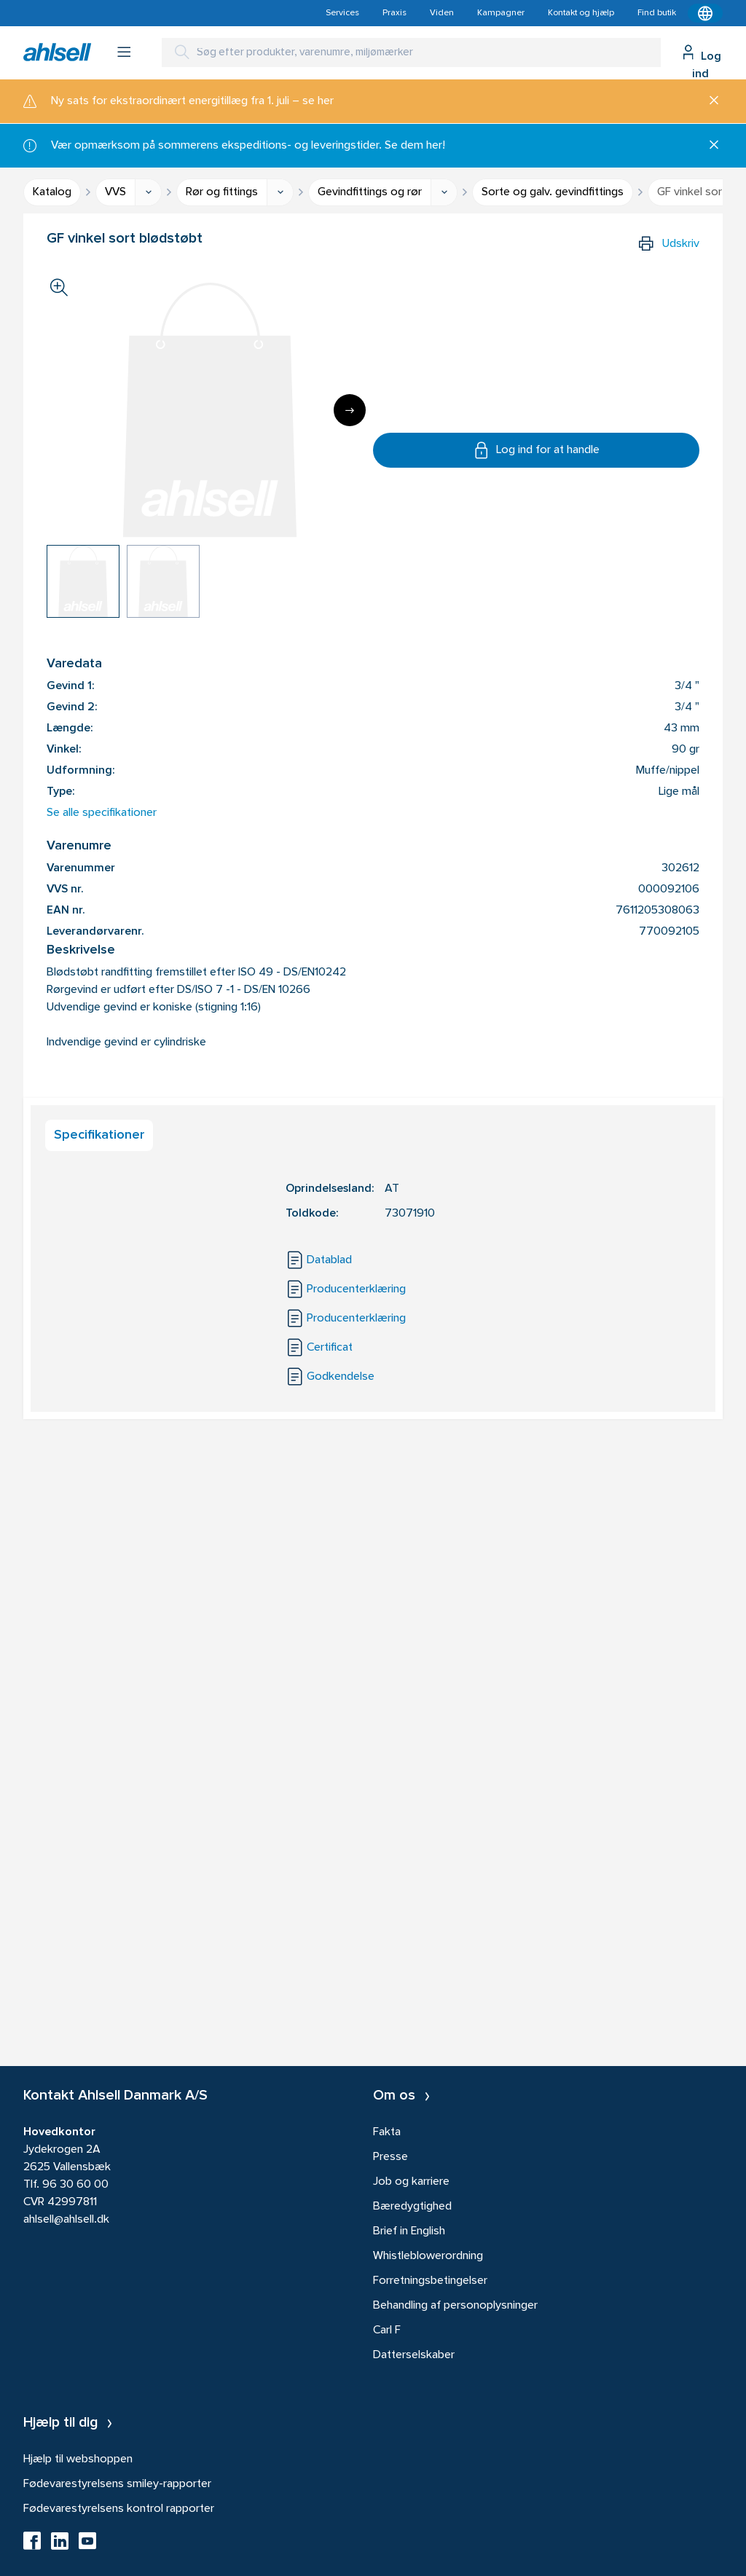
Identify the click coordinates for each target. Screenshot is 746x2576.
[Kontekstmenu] (705, 13)
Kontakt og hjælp (581, 13)
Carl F (387, 2330)
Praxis (394, 13)
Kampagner (501, 13)
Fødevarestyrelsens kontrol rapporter (118, 2509)
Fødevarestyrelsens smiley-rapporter (117, 2484)
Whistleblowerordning (428, 2256)
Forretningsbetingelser (430, 2281)
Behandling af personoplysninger (455, 2306)
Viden (442, 13)
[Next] (350, 410)
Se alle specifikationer (102, 813)
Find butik (656, 13)
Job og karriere (411, 2182)
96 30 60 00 (75, 2185)
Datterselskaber (414, 2355)
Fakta (387, 2132)
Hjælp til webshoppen (78, 2459)
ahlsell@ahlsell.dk (66, 2220)
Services (342, 13)
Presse (390, 2157)
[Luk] (708, 101)
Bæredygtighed (412, 2207)
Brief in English (409, 2231)
